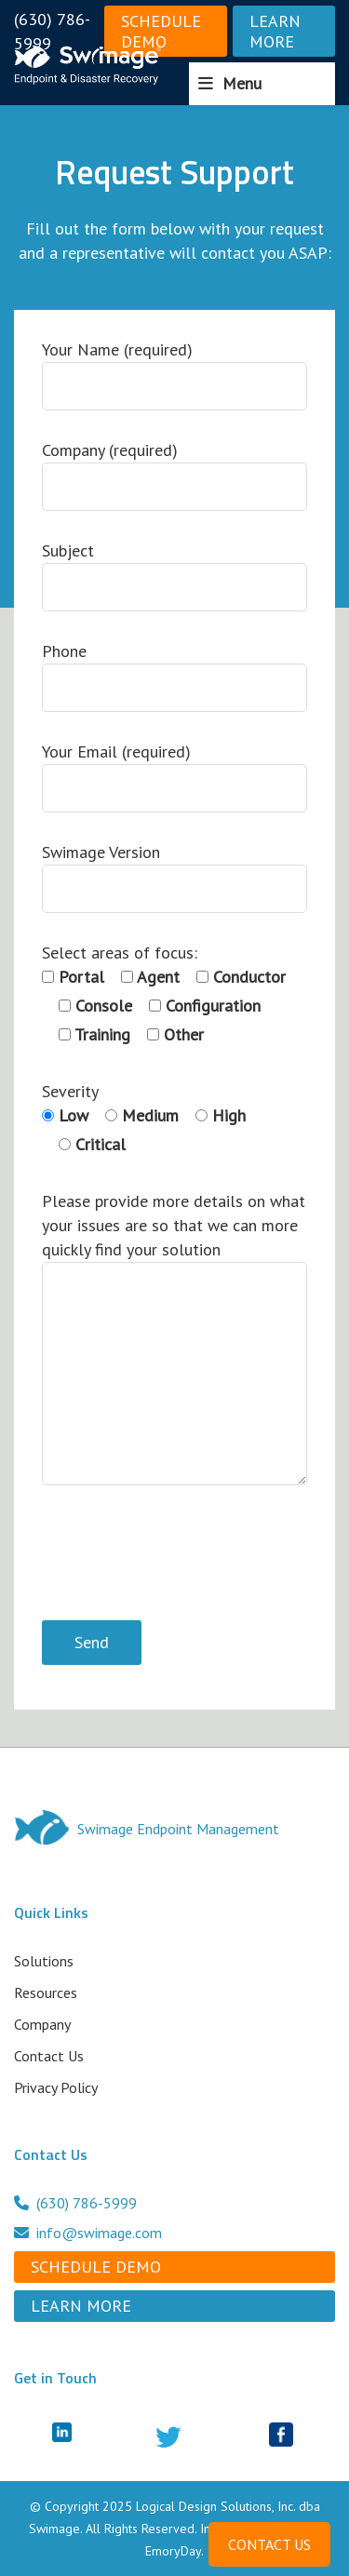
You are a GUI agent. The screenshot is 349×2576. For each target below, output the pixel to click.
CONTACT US (269, 2544)
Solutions (44, 1961)
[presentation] (183, 1556)
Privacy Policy (56, 2087)
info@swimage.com (88, 2232)
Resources (45, 1992)
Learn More (275, 31)
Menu (242, 83)
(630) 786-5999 (52, 31)
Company (42, 2024)
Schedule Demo (161, 31)
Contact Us (49, 2055)
